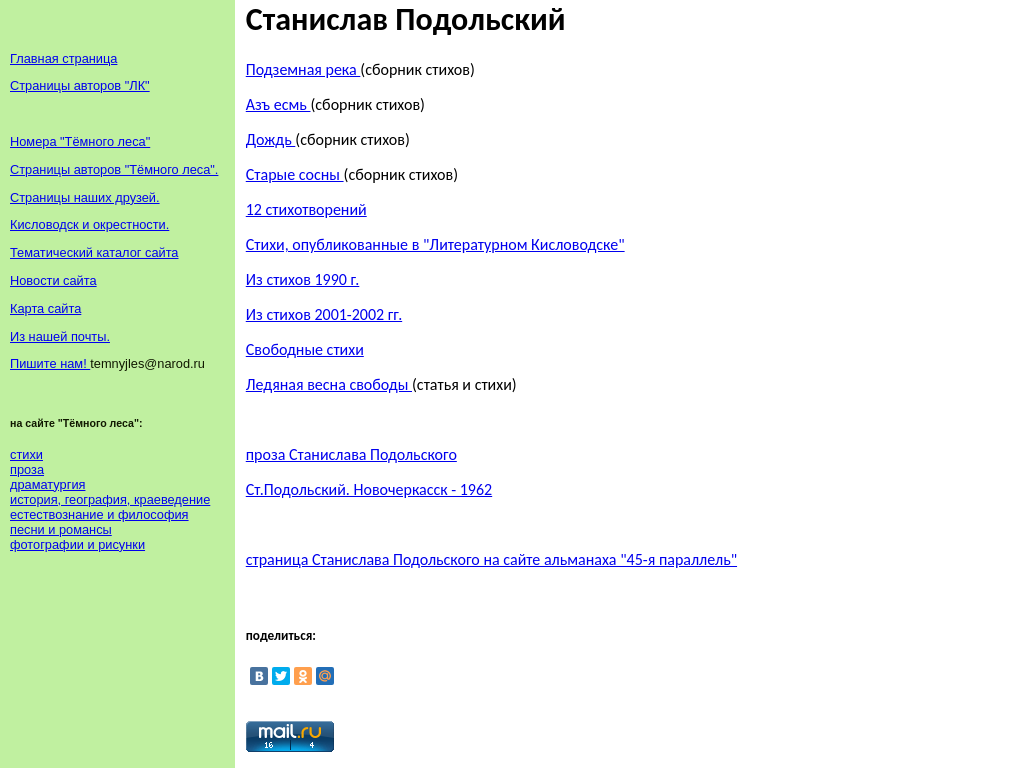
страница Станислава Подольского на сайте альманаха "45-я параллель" (491, 559)
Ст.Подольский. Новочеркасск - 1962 (369, 489)
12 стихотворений (306, 209)
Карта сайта (45, 308)
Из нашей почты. (60, 336)
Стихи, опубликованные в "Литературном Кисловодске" (435, 244)
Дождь (271, 139)
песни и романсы (61, 529)
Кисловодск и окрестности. (89, 224)
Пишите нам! (50, 363)
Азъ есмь (278, 104)
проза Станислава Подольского (351, 454)
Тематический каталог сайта (94, 252)
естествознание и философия (99, 514)
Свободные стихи (305, 349)
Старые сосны (295, 174)
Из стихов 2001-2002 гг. (324, 314)
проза (27, 469)
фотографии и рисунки (77, 544)
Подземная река (303, 69)
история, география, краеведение (110, 499)
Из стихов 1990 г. (303, 279)
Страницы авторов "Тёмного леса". (114, 169)
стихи (26, 454)
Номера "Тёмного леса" (80, 141)
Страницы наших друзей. (85, 197)
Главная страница (63, 58)
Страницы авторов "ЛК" (80, 85)
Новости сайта (53, 280)
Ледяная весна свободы (329, 384)
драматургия (47, 484)
